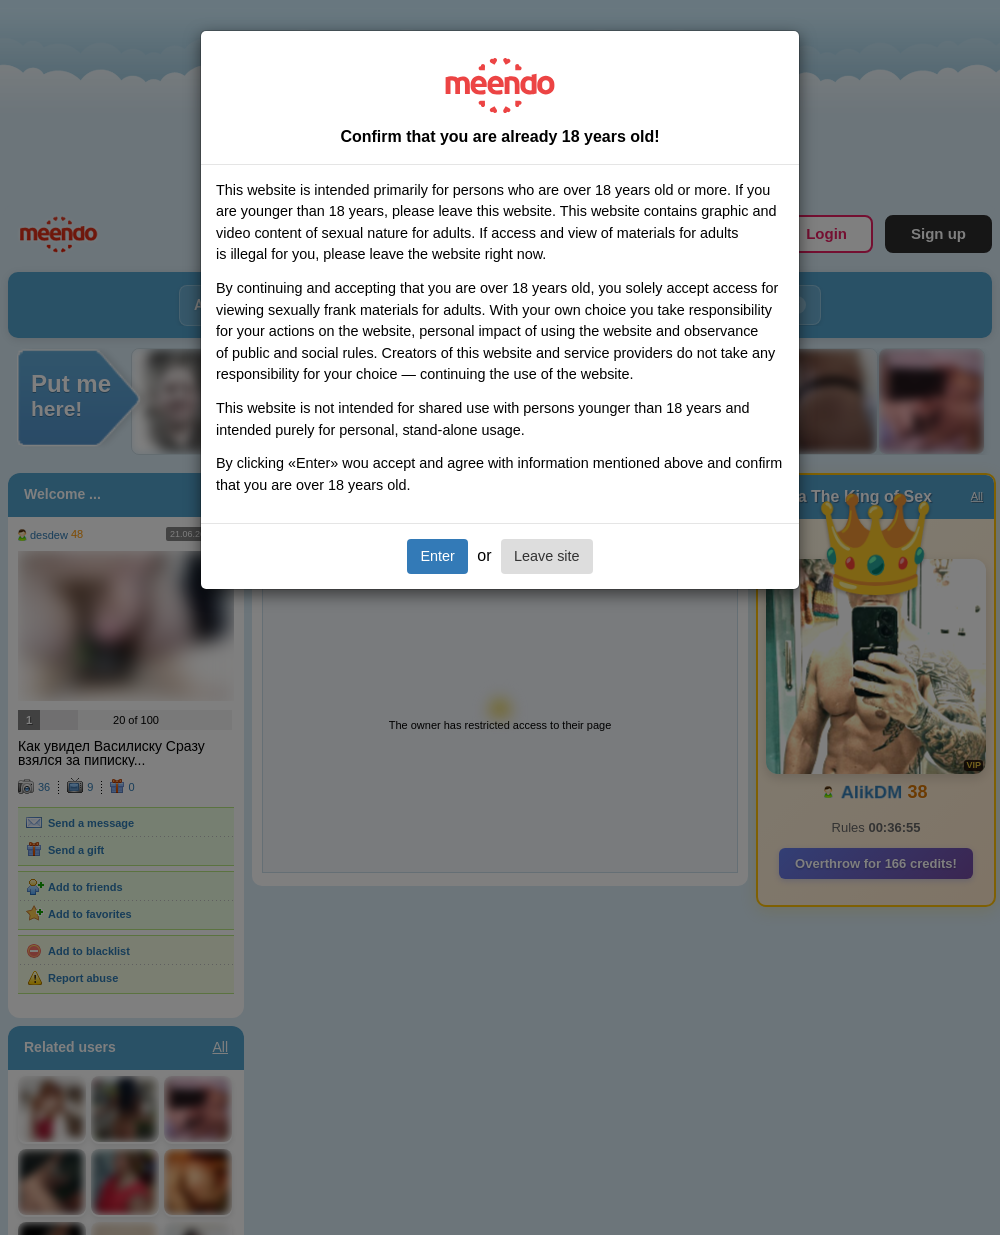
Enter (437, 556)
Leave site (547, 556)
